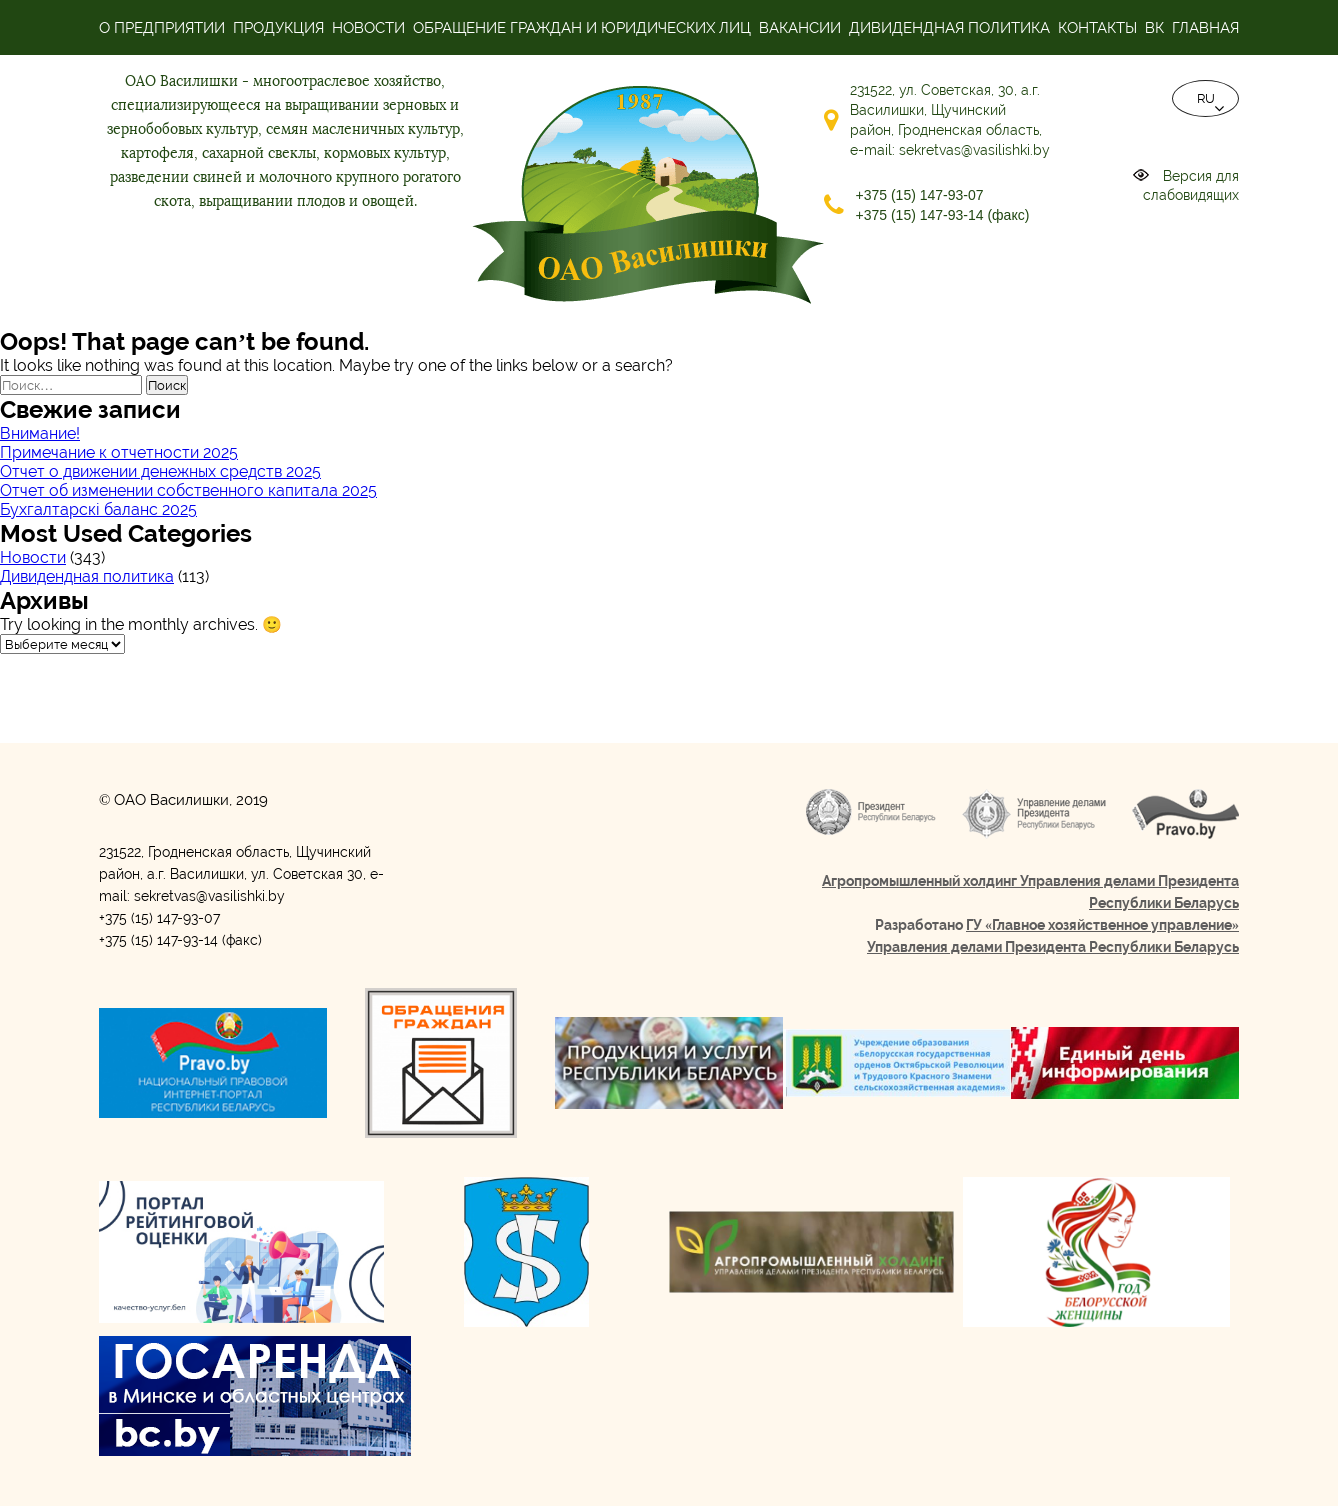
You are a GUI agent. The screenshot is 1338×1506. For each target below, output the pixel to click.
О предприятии (162, 28)
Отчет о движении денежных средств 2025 (160, 471)
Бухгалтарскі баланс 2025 (98, 509)
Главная (1205, 28)
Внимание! (40, 433)
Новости (368, 28)
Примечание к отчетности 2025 (119, 452)
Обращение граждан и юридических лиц (582, 28)
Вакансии (800, 28)
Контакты (1097, 28)
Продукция (278, 28)
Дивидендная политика (949, 28)
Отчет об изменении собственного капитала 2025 (188, 490)
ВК (1154, 28)
